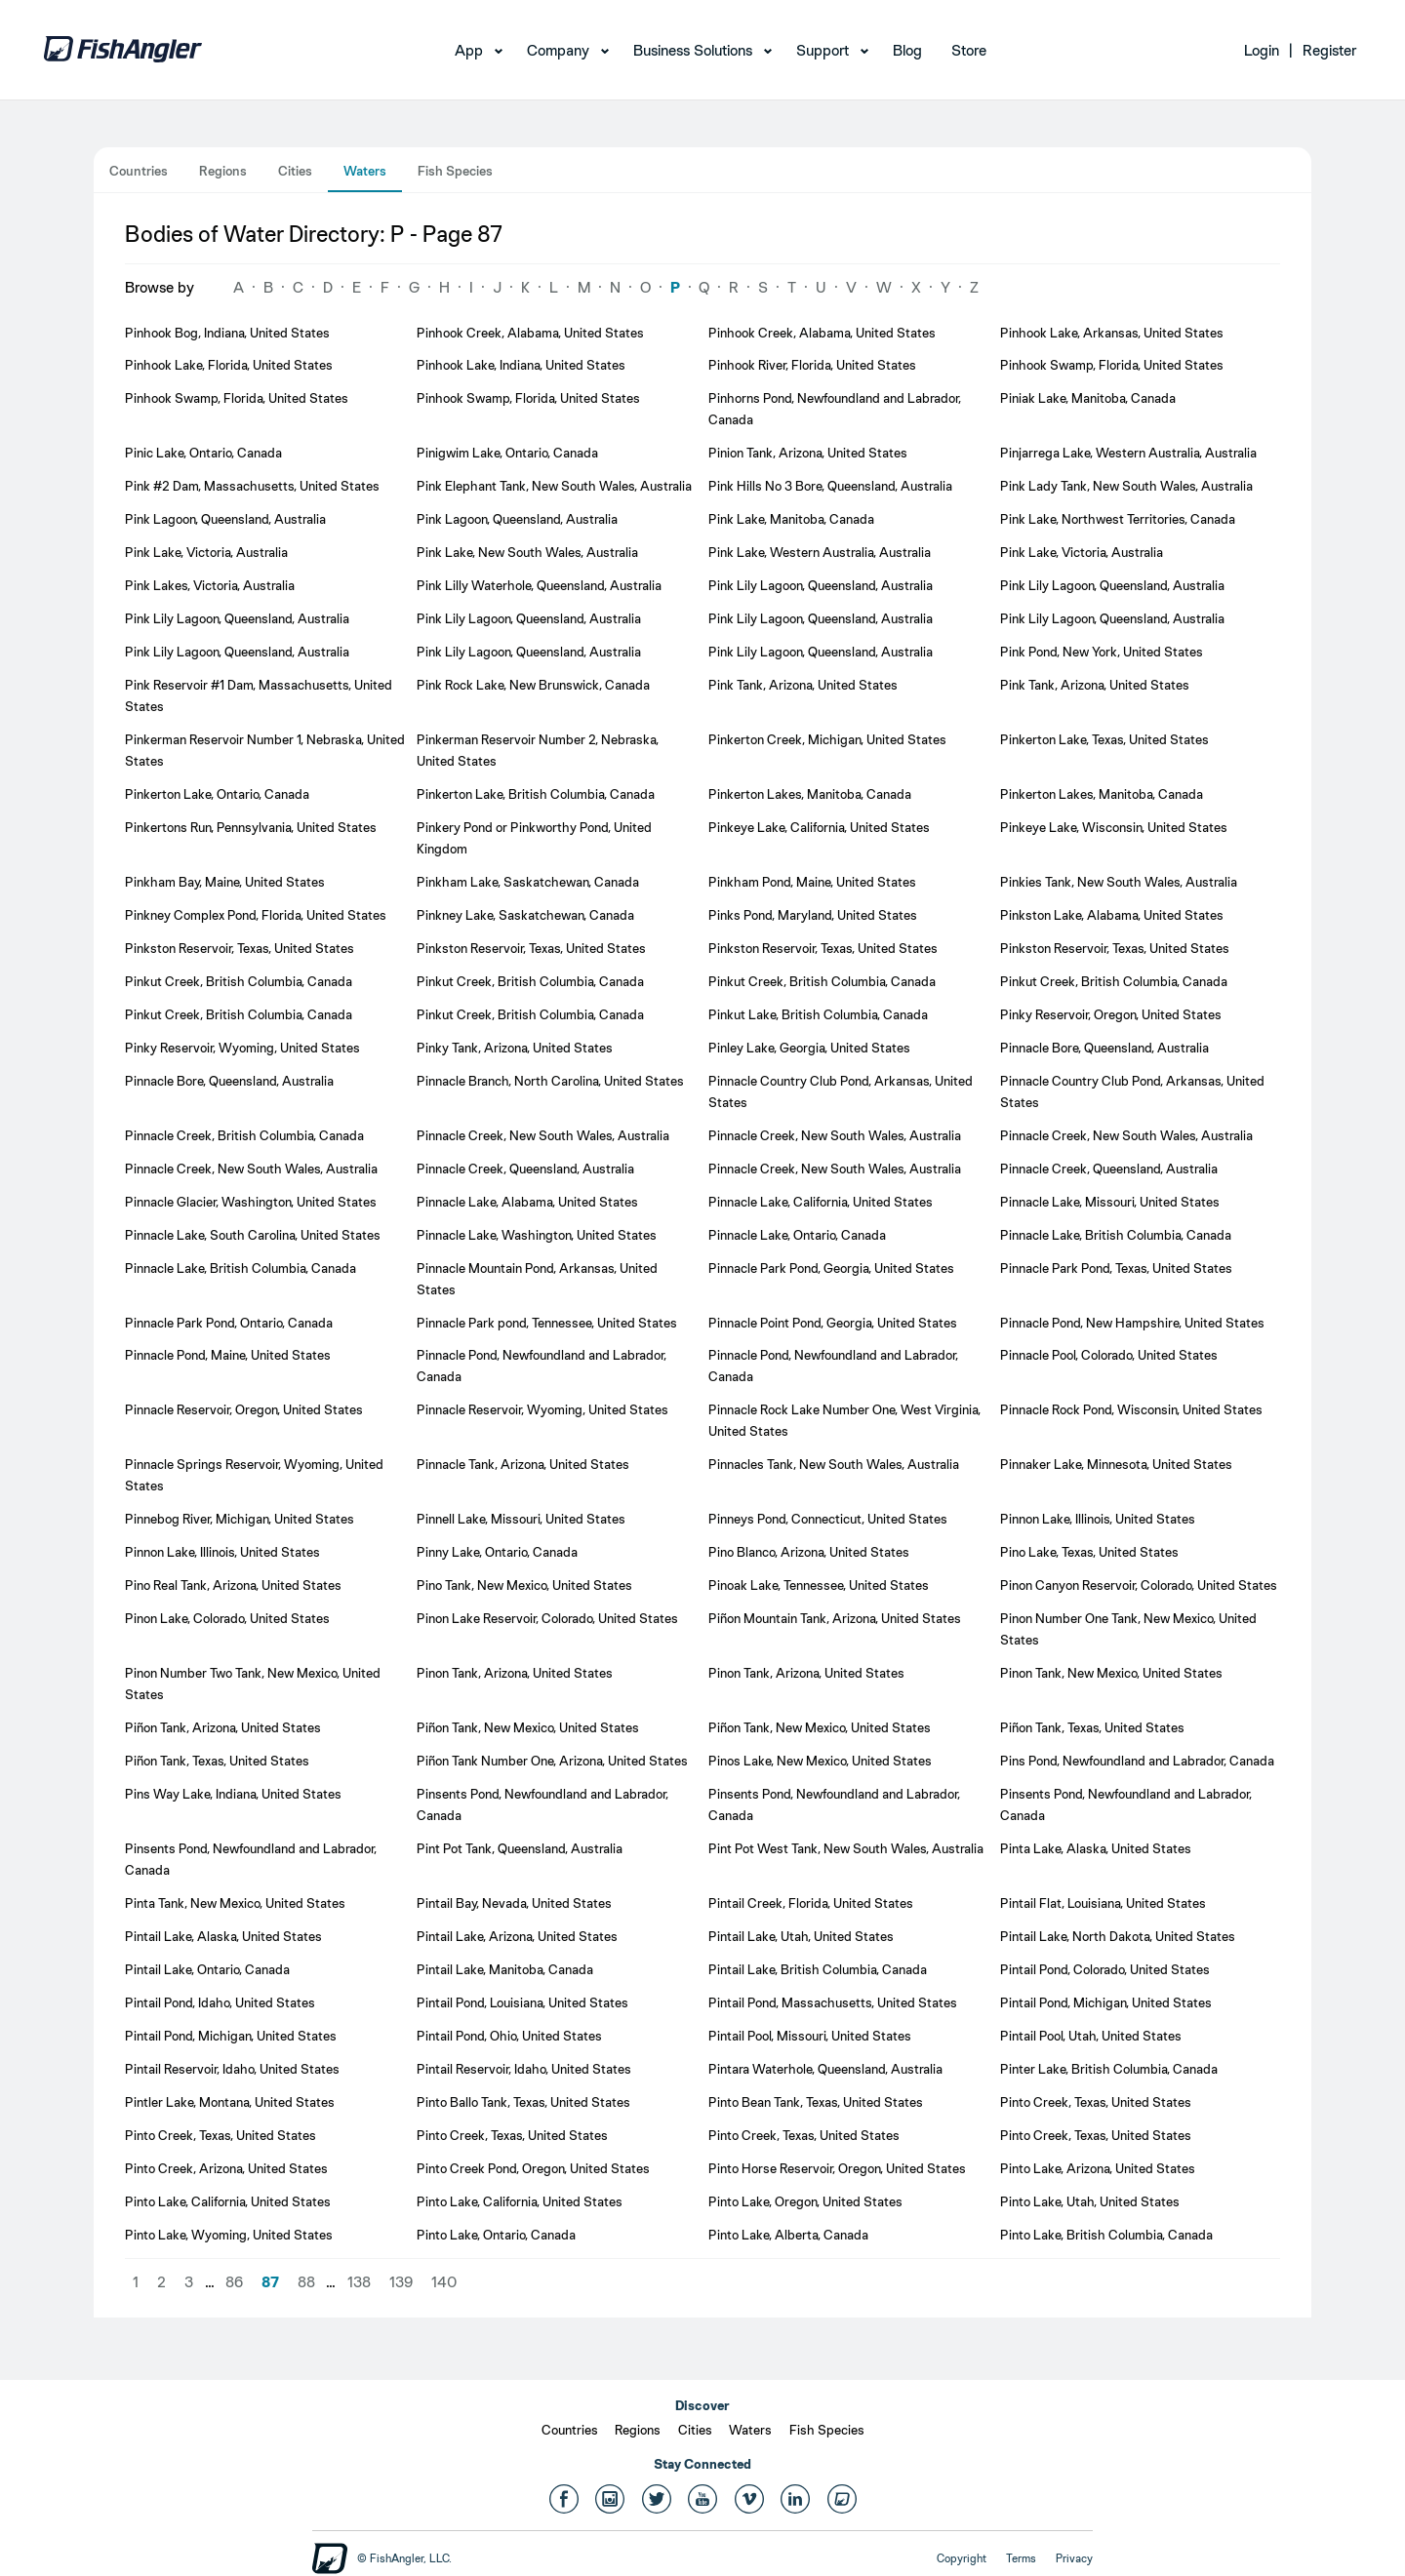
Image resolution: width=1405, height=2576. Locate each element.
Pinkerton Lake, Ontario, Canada (217, 794)
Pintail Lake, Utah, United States (801, 1936)
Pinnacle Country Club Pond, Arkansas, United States (840, 1091)
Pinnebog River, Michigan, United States (239, 1518)
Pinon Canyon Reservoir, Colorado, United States (1138, 1585)
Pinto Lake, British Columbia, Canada (1106, 2234)
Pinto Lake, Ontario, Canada (496, 2234)
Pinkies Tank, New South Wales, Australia (1118, 882)
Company (558, 50)
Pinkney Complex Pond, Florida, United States (255, 915)
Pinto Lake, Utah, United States (1090, 2201)
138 (359, 2282)
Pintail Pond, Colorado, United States (1105, 1969)
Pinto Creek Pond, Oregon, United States (533, 2168)
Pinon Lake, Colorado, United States (227, 1618)
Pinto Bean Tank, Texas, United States (815, 2102)
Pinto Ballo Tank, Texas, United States (523, 2102)
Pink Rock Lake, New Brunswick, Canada (533, 685)
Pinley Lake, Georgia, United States (809, 1047)
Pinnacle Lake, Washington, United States (537, 1235)
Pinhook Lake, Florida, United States (229, 365)
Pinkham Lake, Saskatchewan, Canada (528, 882)
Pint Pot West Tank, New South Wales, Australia (846, 1848)
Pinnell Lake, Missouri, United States (521, 1518)
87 (270, 2282)
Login (1261, 50)
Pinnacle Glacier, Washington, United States (251, 1201)
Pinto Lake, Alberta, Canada (788, 2234)
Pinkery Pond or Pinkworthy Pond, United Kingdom (534, 837)
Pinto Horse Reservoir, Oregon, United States (837, 2168)
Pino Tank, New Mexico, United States (524, 1585)
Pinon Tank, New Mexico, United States (1111, 1673)
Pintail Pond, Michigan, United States (1106, 2002)
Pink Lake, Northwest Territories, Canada (1117, 519)
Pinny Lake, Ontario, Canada (497, 1552)
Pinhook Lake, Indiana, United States (521, 365)
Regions (223, 170)
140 (444, 2282)
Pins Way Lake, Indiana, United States (233, 1794)
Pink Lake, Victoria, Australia (206, 552)
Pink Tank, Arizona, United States (803, 685)
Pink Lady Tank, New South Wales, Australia (1126, 486)
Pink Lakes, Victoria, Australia (210, 585)
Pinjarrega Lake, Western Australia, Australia (1128, 452)
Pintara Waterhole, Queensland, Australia (825, 2069)
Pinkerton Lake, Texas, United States (1104, 739)
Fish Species (455, 170)
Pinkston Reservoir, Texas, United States (239, 948)
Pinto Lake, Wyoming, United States (229, 2234)
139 (401, 2282)
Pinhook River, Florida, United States (812, 365)
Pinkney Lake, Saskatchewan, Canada (525, 915)
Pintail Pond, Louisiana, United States (522, 2002)
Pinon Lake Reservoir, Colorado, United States (547, 1618)
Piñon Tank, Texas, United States (1092, 1727)
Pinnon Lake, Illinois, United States (1097, 1518)
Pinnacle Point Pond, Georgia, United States (832, 1322)
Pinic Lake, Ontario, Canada (203, 452)
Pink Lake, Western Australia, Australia (819, 552)
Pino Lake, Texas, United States (1089, 1552)
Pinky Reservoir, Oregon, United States (1111, 1014)
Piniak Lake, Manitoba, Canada (1088, 398)
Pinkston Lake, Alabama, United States (1112, 915)
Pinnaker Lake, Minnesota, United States (1116, 1464)
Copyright (961, 2558)
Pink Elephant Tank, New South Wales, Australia (554, 486)
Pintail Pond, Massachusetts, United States (832, 2002)
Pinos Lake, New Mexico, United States (820, 1760)
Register (1329, 50)
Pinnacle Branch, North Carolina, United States (550, 1081)
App (469, 50)
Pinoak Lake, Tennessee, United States (818, 1585)
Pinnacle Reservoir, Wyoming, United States (542, 1409)
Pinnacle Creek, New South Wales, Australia (543, 1135)
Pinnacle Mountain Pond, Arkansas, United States (537, 1278)
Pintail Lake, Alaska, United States (223, 1936)
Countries (138, 170)
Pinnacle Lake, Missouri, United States (1110, 1201)
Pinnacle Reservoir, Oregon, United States (244, 1409)
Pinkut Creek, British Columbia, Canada (238, 981)
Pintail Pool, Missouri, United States (809, 2035)
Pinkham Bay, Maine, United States (225, 882)
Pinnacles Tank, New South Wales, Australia (833, 1464)
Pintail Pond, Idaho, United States (220, 2002)
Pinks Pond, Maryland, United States (812, 915)
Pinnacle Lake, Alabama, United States (527, 1201)
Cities (295, 170)
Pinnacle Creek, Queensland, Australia (525, 1168)
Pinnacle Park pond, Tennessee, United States (547, 1322)
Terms (1021, 2558)
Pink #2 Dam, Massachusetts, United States (252, 486)
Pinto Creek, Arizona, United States (226, 2168)
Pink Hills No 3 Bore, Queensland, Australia (830, 486)
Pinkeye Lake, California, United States (819, 827)
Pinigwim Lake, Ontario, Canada (507, 452)
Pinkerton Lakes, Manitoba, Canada (809, 794)
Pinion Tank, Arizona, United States (807, 452)
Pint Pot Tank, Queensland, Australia (519, 1848)
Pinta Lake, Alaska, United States (1095, 1848)
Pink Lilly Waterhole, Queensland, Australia (539, 585)
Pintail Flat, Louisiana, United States (1103, 1903)
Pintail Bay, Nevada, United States (514, 1903)
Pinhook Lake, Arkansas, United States (1112, 332)
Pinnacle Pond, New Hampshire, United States (1132, 1322)
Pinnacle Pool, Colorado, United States (1109, 1355)
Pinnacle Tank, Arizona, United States (523, 1464)
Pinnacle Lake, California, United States (820, 1201)
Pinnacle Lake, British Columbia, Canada (1115, 1235)
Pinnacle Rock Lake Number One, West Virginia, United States (844, 1420)
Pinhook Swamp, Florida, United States (1112, 365)
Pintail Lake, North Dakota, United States (1117, 1936)
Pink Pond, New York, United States (1101, 651)
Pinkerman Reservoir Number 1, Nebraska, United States (265, 750)
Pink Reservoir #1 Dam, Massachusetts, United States (258, 695)
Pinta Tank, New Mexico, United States (235, 1903)
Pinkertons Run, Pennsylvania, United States (251, 827)
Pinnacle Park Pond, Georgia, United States (831, 1268)
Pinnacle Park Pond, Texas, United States (1116, 1268)
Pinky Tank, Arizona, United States (515, 1047)
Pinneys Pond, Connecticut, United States (827, 1518)
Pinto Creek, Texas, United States (1095, 2102)
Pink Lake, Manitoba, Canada (791, 519)
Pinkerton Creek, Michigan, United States (827, 739)
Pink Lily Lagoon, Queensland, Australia (820, 585)
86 (234, 2282)
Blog (907, 50)
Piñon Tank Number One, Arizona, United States (552, 1760)
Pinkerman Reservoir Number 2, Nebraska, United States (538, 750)
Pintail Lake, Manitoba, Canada (505, 1969)
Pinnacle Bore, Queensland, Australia (1104, 1047)
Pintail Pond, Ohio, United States (509, 2035)
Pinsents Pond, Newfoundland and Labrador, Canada (542, 1804)
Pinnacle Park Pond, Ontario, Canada (229, 1322)
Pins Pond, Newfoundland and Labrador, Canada (1137, 1760)
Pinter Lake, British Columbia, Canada (1109, 2069)
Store (968, 50)
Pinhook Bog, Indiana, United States (227, 332)
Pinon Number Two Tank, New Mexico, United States (253, 1683)
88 (306, 2282)
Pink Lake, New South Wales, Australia (527, 552)
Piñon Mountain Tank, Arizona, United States (834, 1618)
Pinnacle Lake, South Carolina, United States (253, 1235)
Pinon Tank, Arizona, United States (515, 1673)
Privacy (1074, 2558)
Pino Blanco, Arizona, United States (808, 1552)
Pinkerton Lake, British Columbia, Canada (536, 794)
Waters (364, 170)
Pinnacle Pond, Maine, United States (228, 1355)
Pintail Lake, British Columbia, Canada (817, 1969)
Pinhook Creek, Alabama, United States (530, 332)
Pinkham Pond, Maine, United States (812, 882)
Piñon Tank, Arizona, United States (223, 1727)
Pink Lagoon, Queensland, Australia (225, 519)
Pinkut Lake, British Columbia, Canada (818, 1014)
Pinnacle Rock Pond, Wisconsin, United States (1131, 1409)
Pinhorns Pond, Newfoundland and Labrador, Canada (834, 408)
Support (822, 50)
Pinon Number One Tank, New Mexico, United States (1128, 1628)
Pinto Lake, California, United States (228, 2201)
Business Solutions (692, 50)
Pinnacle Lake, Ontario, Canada (797, 1235)
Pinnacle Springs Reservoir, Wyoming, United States (254, 1474)
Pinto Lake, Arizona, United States (1097, 2168)
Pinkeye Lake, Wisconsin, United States (1113, 827)
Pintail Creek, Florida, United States (810, 1903)
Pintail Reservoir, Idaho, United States (232, 2069)
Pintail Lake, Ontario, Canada (207, 1969)
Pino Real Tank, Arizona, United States (233, 1585)
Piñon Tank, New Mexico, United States (528, 1727)
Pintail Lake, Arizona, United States (517, 1936)
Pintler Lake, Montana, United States (230, 2102)
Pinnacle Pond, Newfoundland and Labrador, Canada (541, 1365)
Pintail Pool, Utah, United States (1091, 2035)
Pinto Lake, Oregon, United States (805, 2201)
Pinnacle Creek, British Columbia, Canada (244, 1135)
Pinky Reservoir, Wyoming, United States (242, 1047)
